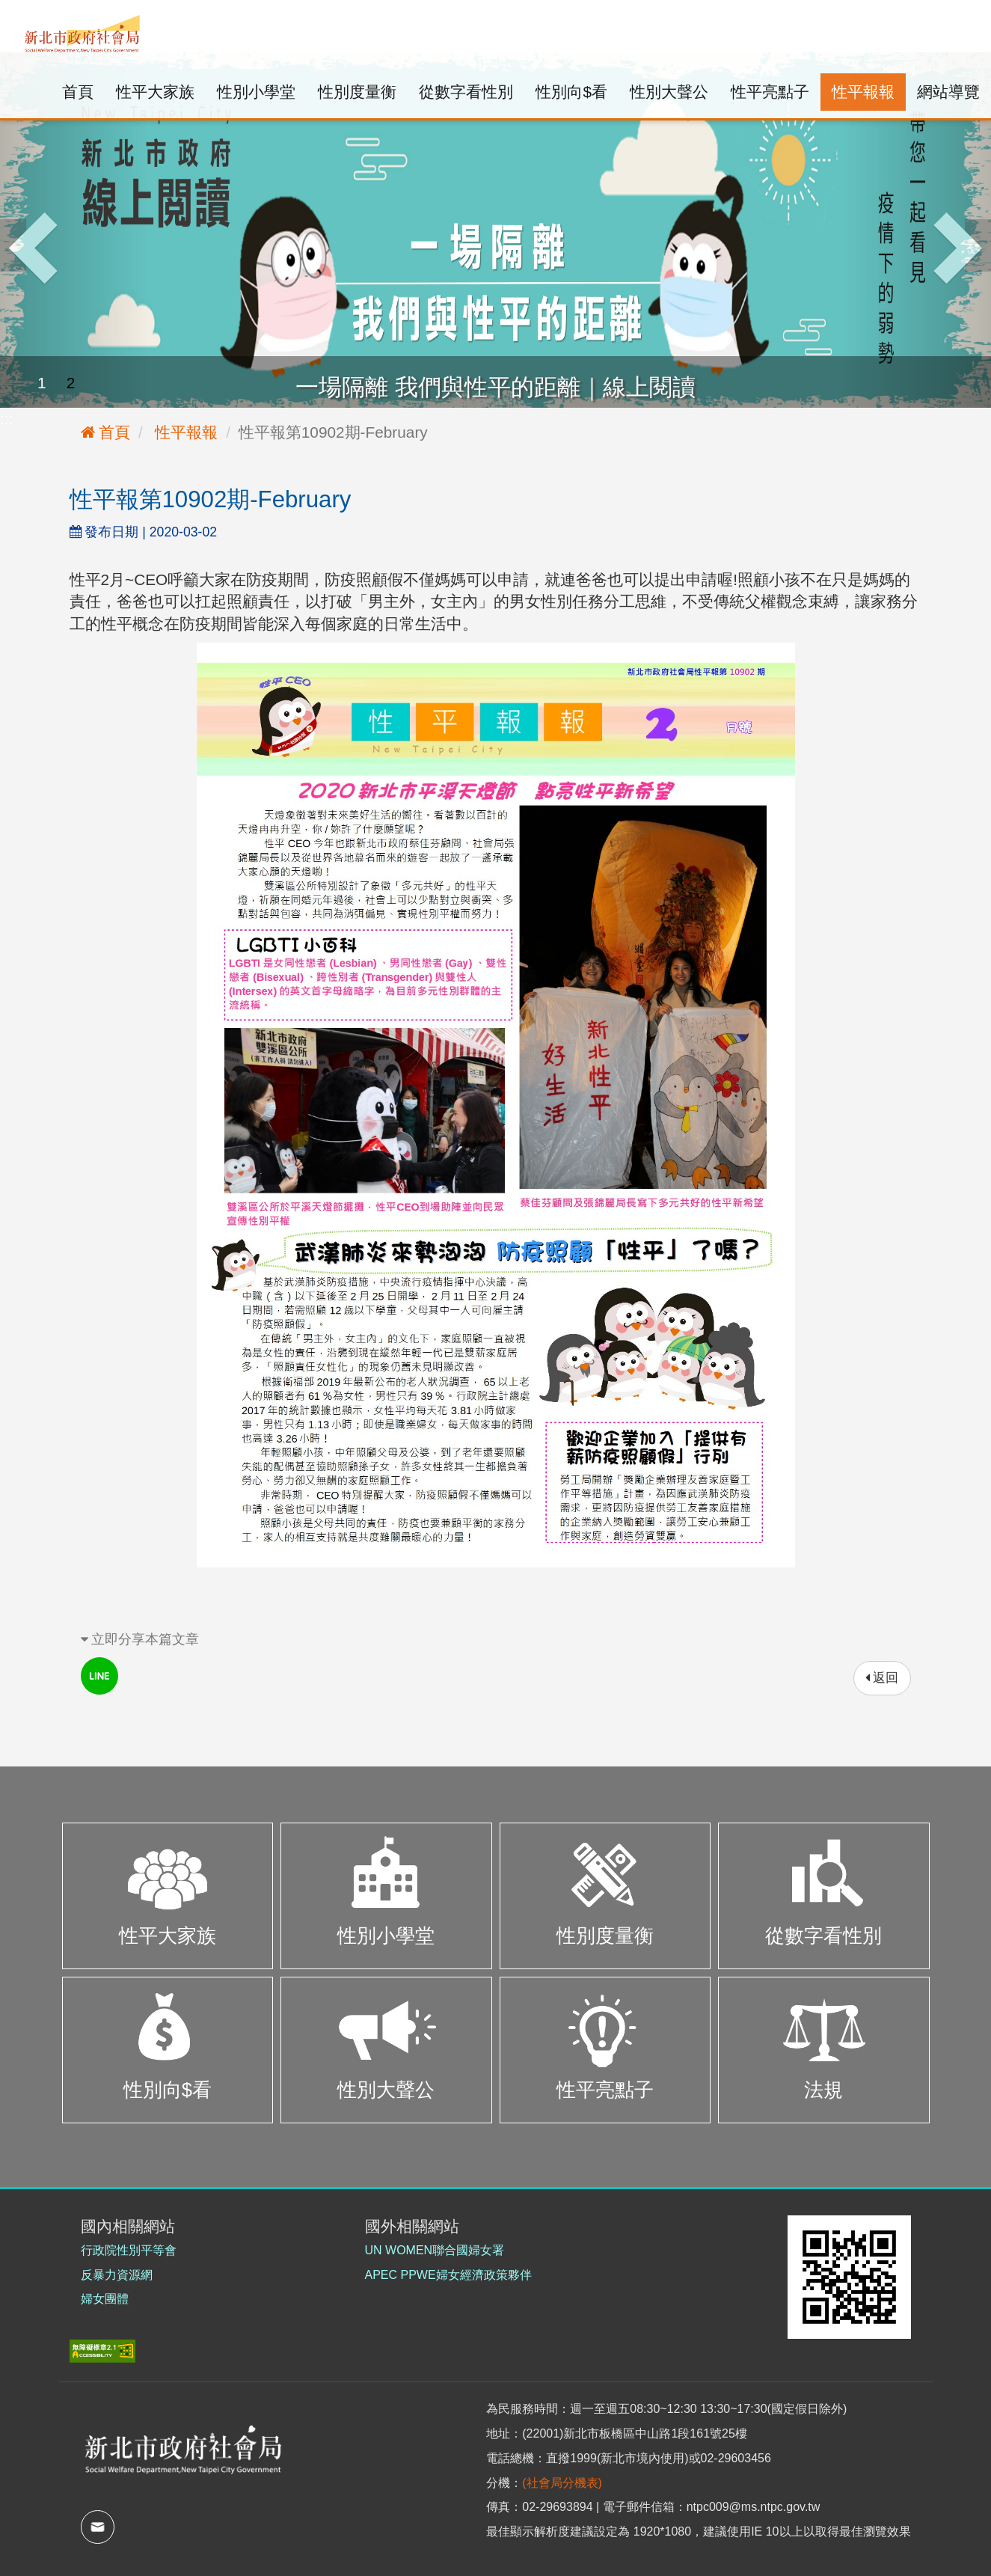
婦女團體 (105, 2298)
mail (97, 2527)
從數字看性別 (466, 91)
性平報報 (863, 91)
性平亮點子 (770, 91)
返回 (882, 1678)
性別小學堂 (256, 91)
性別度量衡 (357, 91)
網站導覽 (948, 91)
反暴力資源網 (117, 2274)
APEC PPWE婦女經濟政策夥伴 (448, 2274)
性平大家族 (155, 91)
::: (17, 10)
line (99, 1676)
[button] (74, 230)
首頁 (77, 91)
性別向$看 (571, 91)
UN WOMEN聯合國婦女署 (435, 2250)
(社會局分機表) (562, 2482)
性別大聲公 (669, 91)
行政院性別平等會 (129, 2250)
